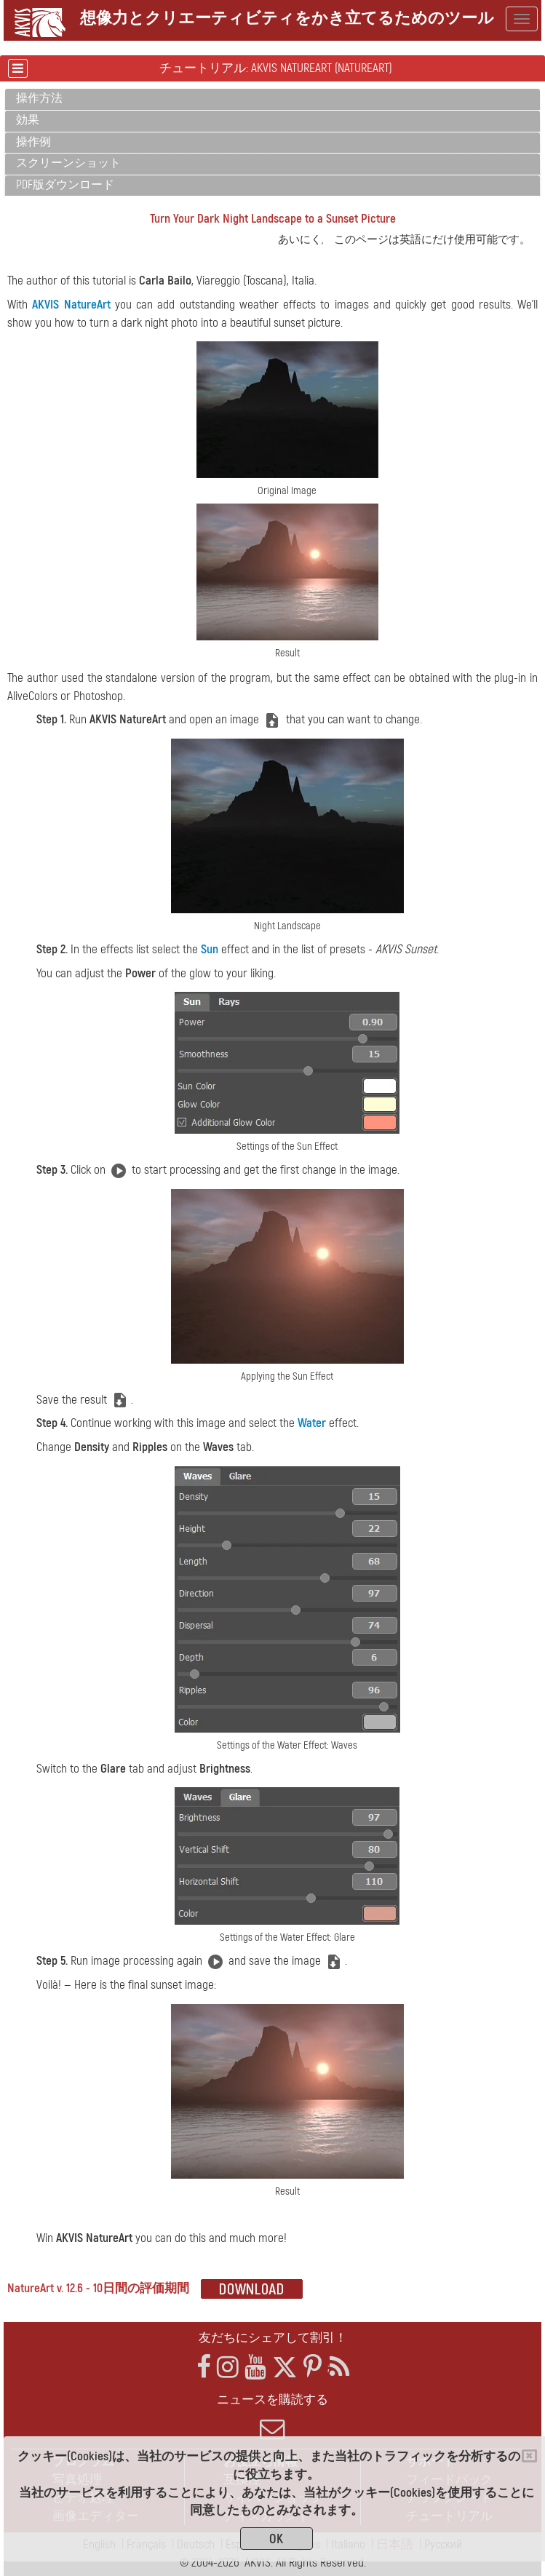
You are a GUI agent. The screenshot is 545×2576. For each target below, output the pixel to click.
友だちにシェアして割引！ (273, 2337)
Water (312, 1423)
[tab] (272, 99)
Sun (209, 949)
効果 (27, 120)
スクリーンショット (68, 163)
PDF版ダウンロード (65, 185)
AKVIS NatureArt (71, 304)
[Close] (529, 2456)
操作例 (33, 142)
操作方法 (39, 98)
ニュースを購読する (272, 2416)
